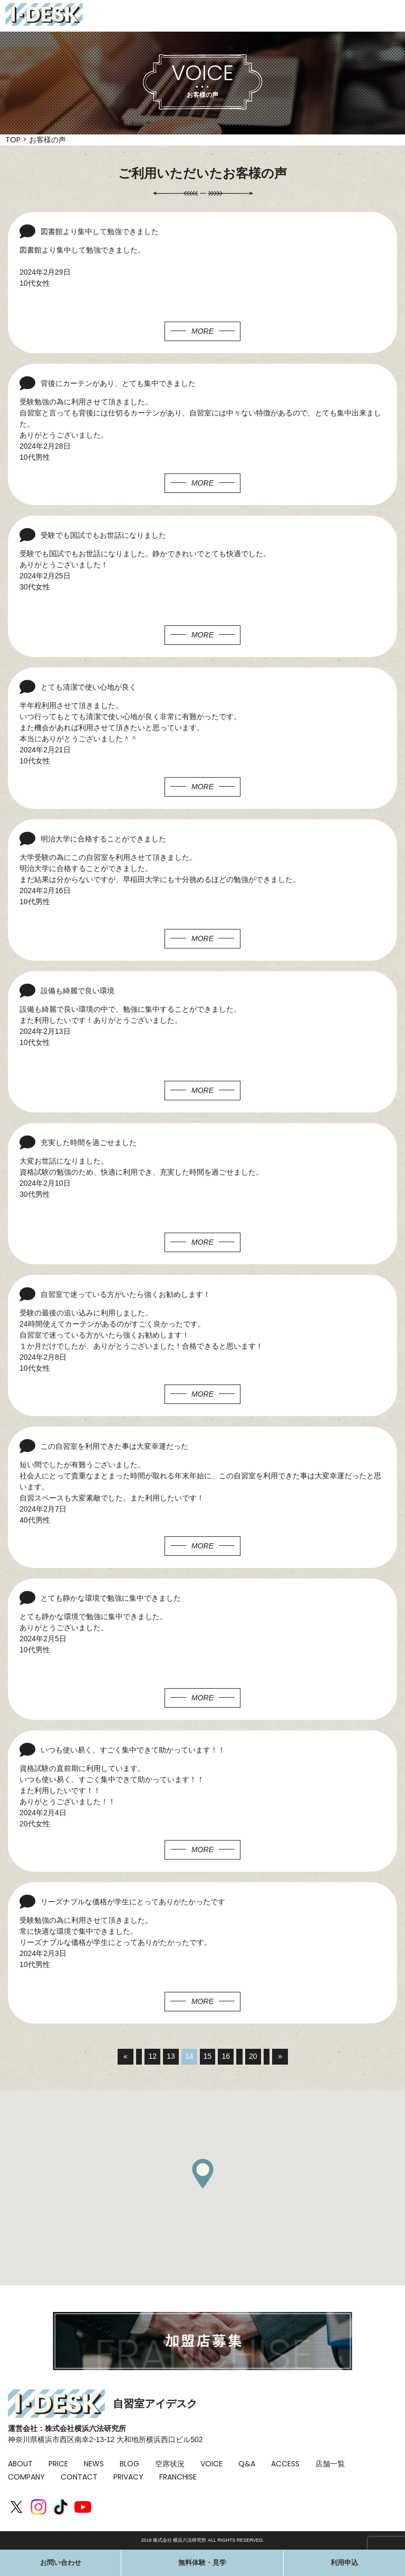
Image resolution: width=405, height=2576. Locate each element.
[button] (202, 2173)
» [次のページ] (280, 2056)
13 (171, 2056)
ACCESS (285, 2463)
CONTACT (79, 2477)
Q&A (246, 2463)
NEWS (94, 2463)
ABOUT (20, 2463)
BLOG (129, 2463)
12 (152, 2056)
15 (208, 2056)
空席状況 (170, 2463)
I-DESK (44, 14)
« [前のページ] (125, 2056)
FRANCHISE (178, 2477)
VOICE (211, 2463)
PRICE (58, 2463)
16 (226, 2056)
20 (253, 2056)
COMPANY (26, 2477)
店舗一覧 (330, 2463)
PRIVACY (128, 2477)
